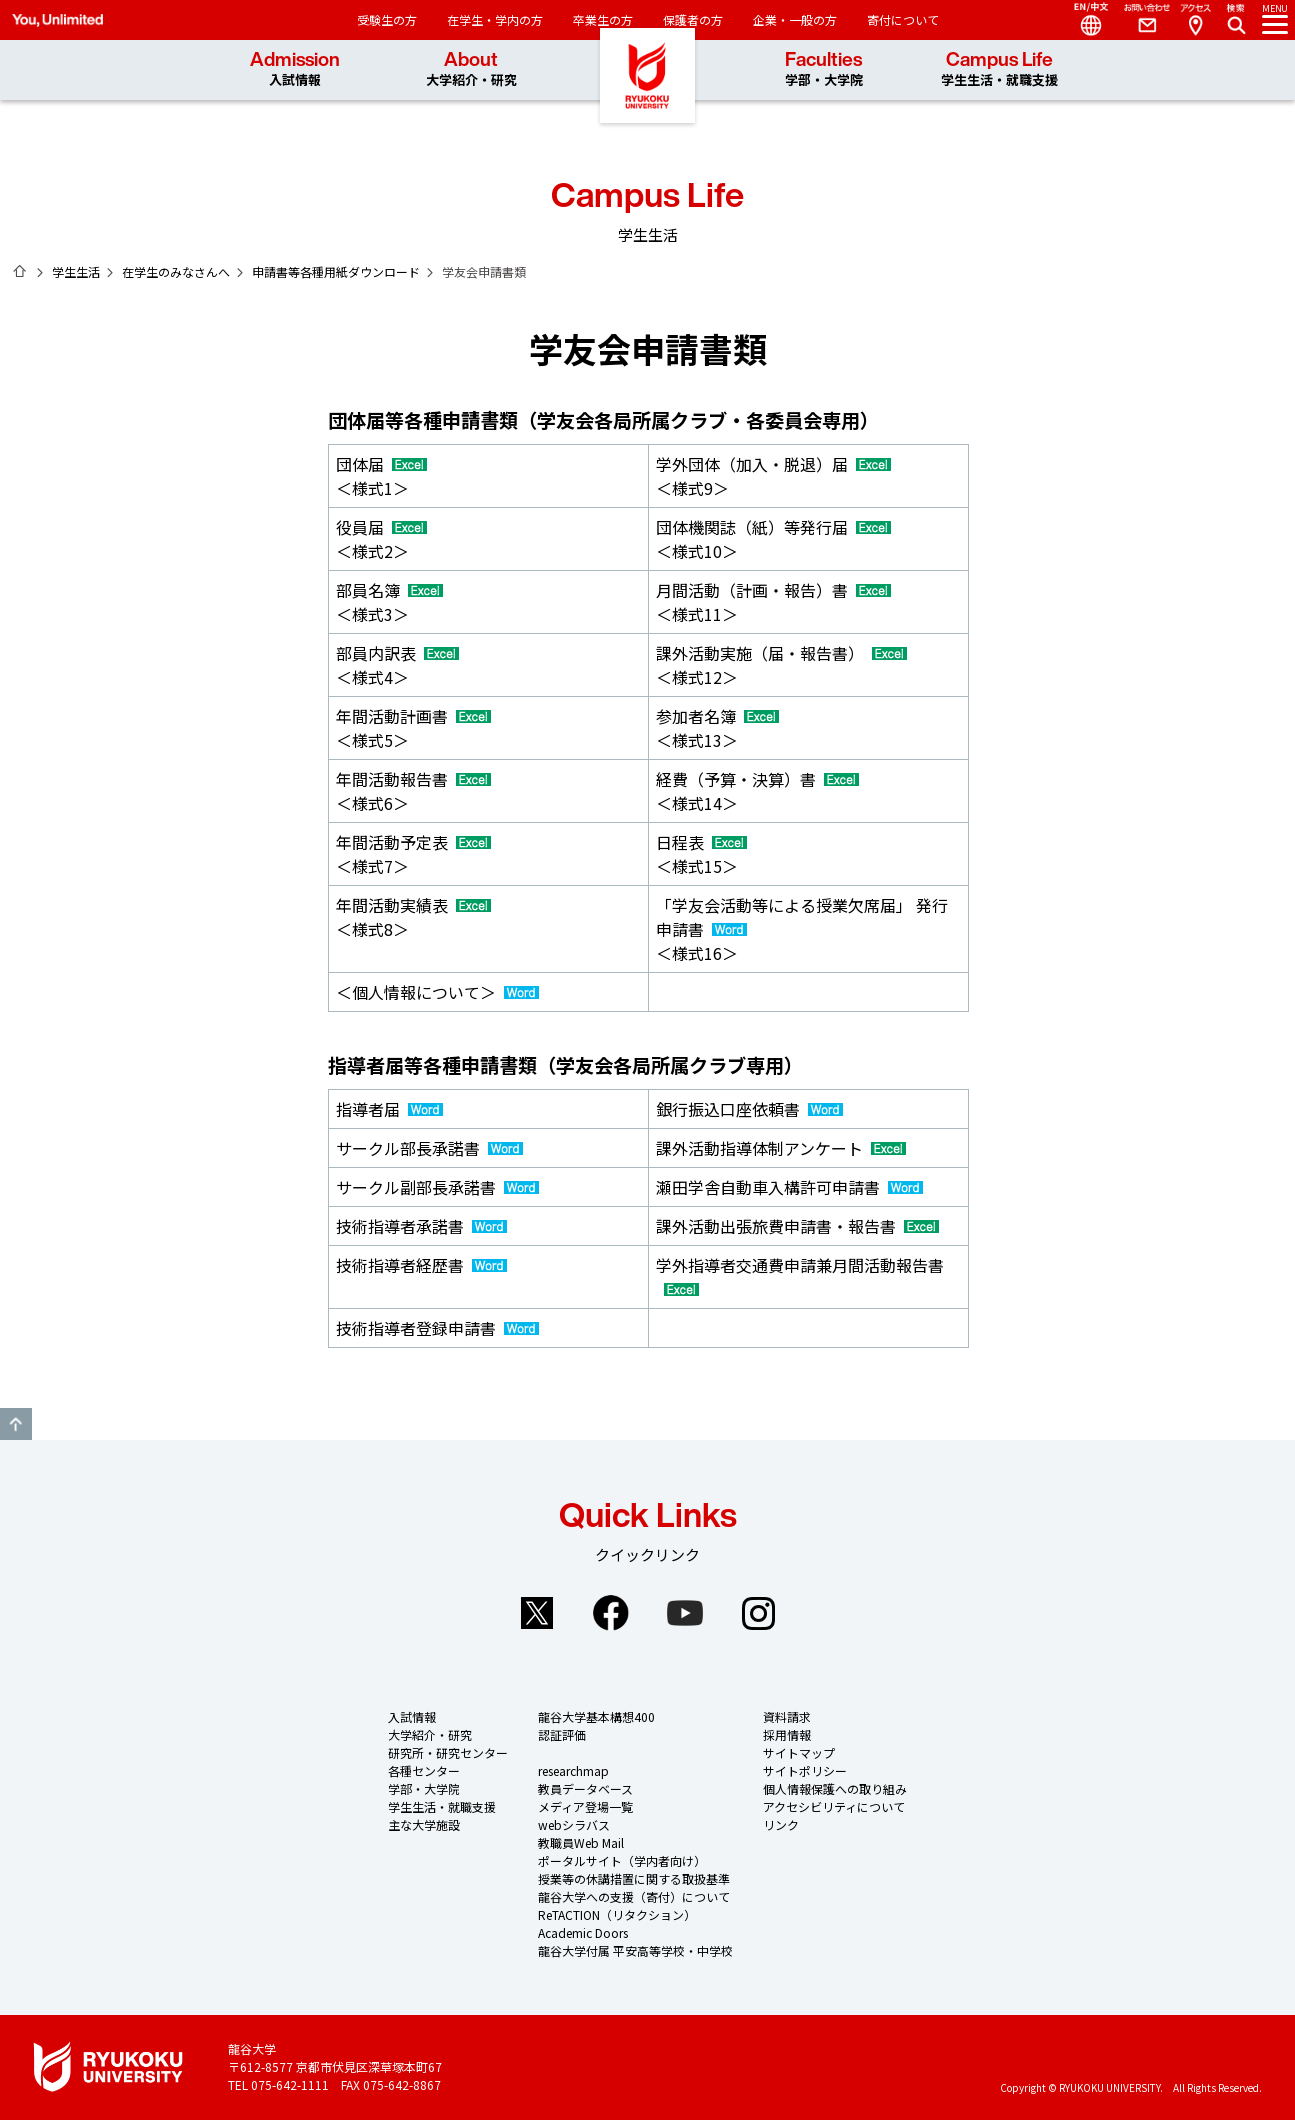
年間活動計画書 (392, 716)
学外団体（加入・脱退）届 (752, 464)
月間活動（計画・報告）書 (752, 590)
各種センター (424, 1770)
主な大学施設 (424, 1824)
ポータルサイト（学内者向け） (622, 1860)
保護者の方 (693, 19)
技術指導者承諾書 (400, 1226)
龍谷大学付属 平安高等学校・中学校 (635, 1950)
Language (1083, 20)
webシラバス (574, 1824)
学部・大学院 (424, 1788)
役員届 (360, 527)
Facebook (611, 1613)
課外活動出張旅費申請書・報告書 (776, 1226)
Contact (1139, 20)
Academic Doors (583, 1932)
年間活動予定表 (392, 842)
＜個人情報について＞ (416, 992)
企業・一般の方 (795, 19)
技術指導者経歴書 (400, 1265)
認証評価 (562, 1734)
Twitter (537, 1613)
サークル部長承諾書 (408, 1148)
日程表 (680, 842)
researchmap (573, 1770)
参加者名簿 (696, 716)
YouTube (685, 1613)
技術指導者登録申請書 (416, 1328)
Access (1195, 20)
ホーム (20, 271)
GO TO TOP (16, 1424)
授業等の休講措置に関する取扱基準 (634, 1878)
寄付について (903, 19)
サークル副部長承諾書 (416, 1187)
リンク (781, 1824)
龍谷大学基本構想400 (596, 1716)
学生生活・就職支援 (442, 1806)
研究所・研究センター (448, 1752)
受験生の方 (387, 19)
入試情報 (412, 1716)
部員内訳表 (376, 653)
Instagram (759, 1613)
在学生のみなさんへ (176, 271)
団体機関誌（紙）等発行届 (752, 527)
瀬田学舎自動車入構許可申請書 (768, 1187)
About (471, 69)
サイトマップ (799, 1752)
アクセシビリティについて (834, 1806)
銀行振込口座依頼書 (728, 1109)
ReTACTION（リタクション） (617, 1914)
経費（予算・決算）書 (736, 779)
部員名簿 (368, 590)
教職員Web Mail (581, 1842)
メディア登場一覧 (585, 1806)
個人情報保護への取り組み (835, 1788)
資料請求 (787, 1716)
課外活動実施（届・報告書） (760, 653)
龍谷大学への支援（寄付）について (634, 1896)
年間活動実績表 (392, 905)
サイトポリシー (805, 1770)
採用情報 (787, 1734)
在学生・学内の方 (495, 19)
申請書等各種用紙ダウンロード (336, 271)
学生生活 (76, 271)
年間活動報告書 (392, 779)
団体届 (360, 464)
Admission (295, 69)
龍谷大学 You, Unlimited (648, 100)
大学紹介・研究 (430, 1734)
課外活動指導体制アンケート (759, 1148)
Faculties (824, 69)
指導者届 (368, 1109)
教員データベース (585, 1788)
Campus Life (999, 69)
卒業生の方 (603, 19)
